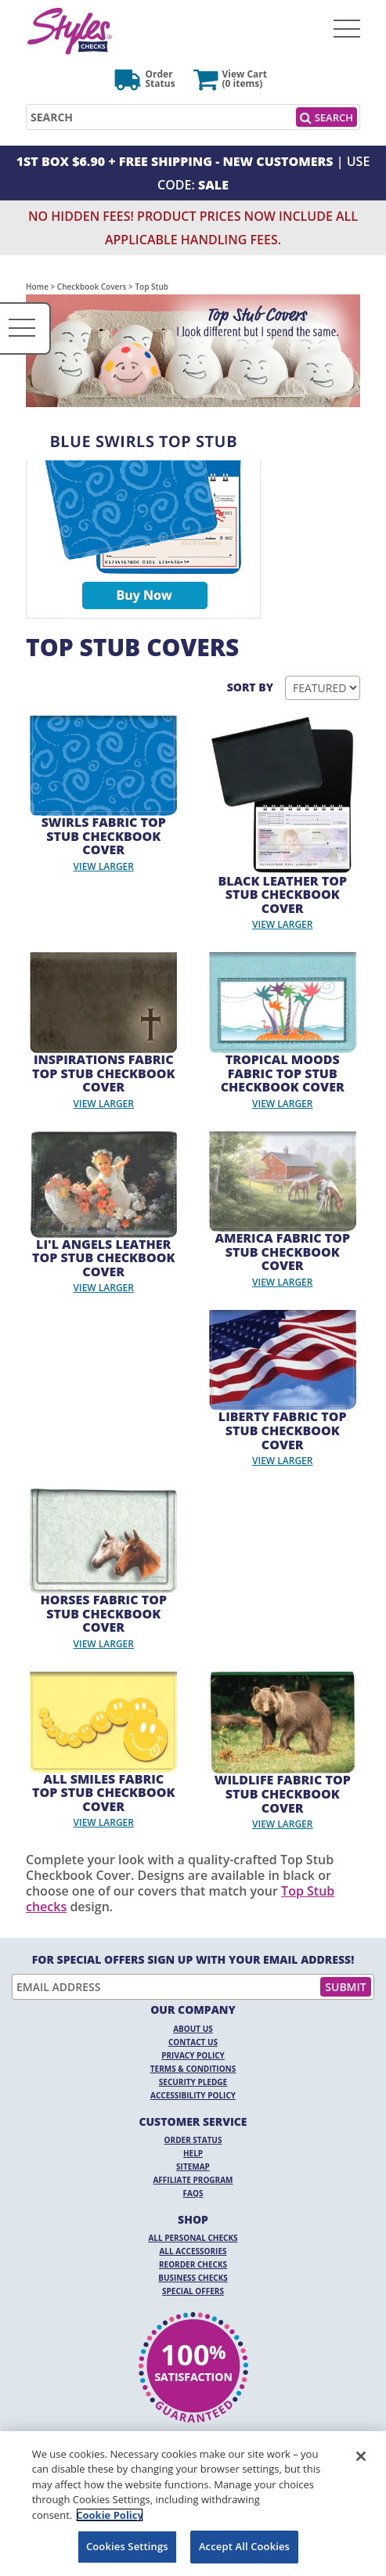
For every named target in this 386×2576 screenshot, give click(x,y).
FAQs (193, 2193)
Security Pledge (193, 2082)
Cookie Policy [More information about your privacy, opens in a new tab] (109, 2515)
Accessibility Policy (193, 2095)
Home (37, 286)
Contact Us (193, 2042)
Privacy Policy (193, 2055)
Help (193, 2153)
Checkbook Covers (92, 286)
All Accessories (192, 2251)
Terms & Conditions (193, 2068)
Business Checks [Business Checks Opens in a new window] (193, 2277)
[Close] (361, 2456)
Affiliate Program (193, 2180)
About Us (193, 2028)
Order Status (193, 2140)
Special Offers (193, 2291)
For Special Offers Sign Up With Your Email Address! (193, 1960)
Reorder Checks (193, 2264)
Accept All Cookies (244, 2546)
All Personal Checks (192, 2237)
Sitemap (193, 2166)
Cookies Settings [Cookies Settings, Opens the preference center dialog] (127, 2546)
